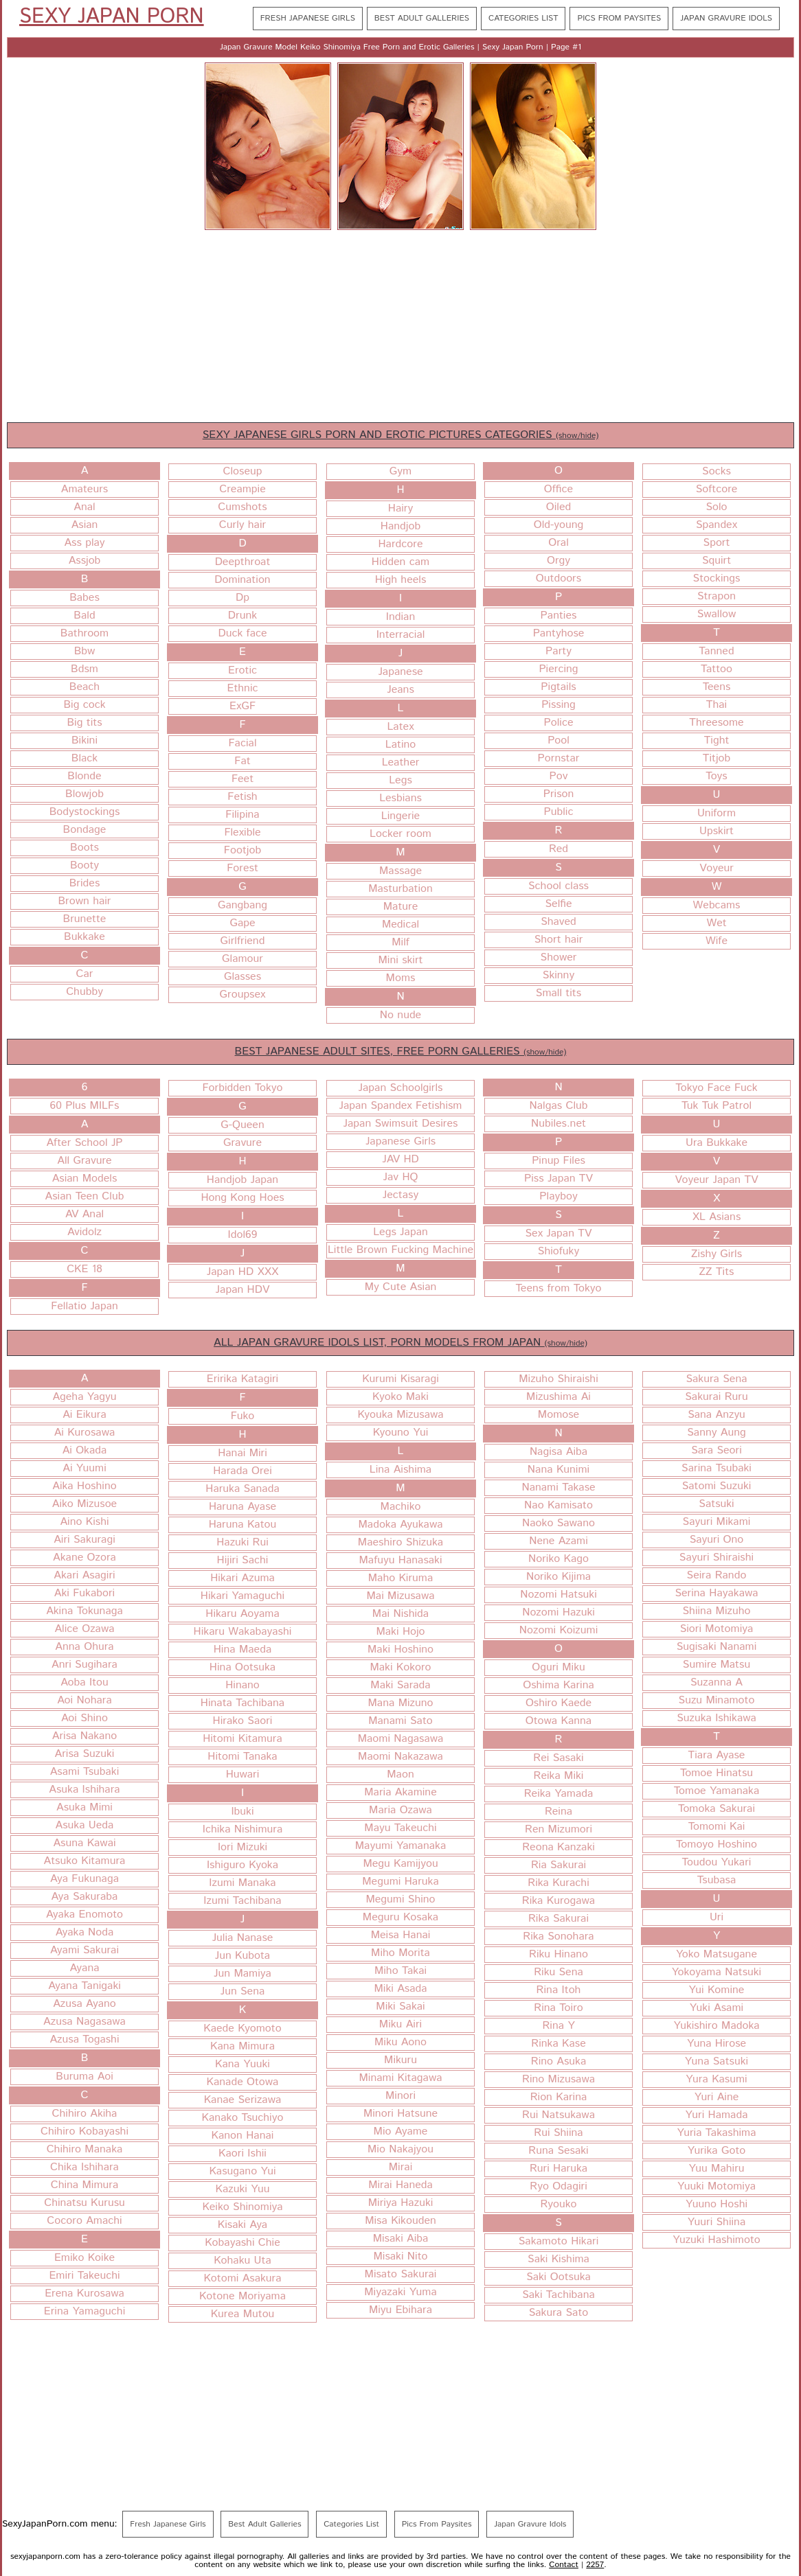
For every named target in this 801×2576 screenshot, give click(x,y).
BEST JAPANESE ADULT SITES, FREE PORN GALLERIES (401, 1051)
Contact (563, 2565)
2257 (595, 2565)
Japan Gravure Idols (726, 18)
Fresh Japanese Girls (307, 18)
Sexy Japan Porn (111, 17)
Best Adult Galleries (421, 18)
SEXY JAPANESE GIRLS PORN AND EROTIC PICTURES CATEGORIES (401, 435)
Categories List (523, 18)
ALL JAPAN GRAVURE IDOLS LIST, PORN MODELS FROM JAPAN (400, 1342)
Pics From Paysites (619, 18)
